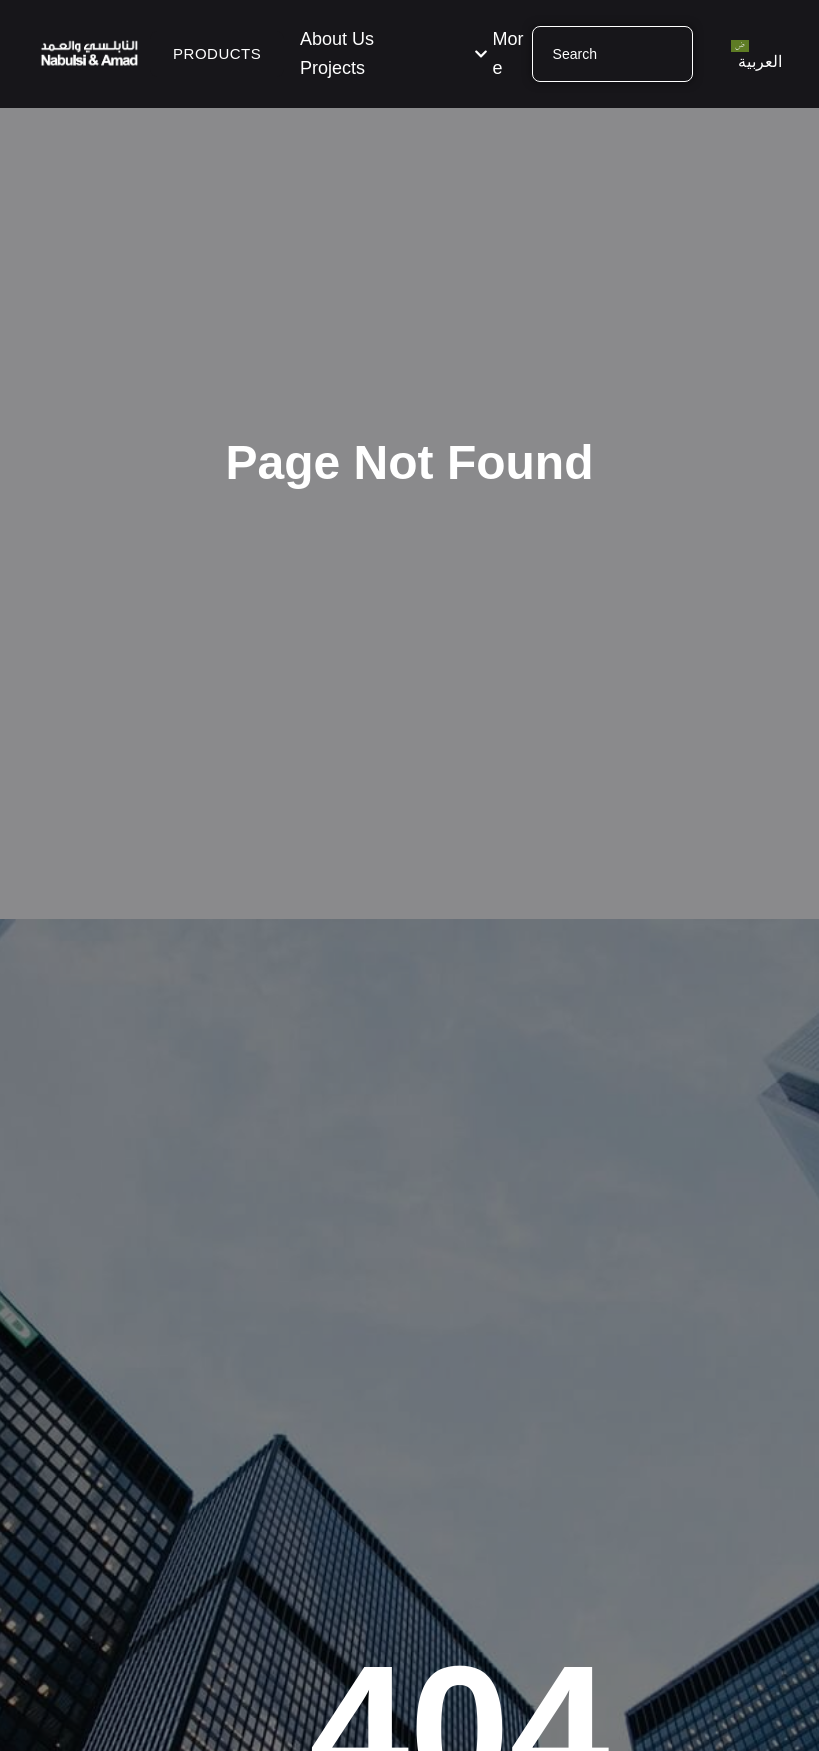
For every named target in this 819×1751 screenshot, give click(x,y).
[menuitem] (756, 54)
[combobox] (613, 54)
